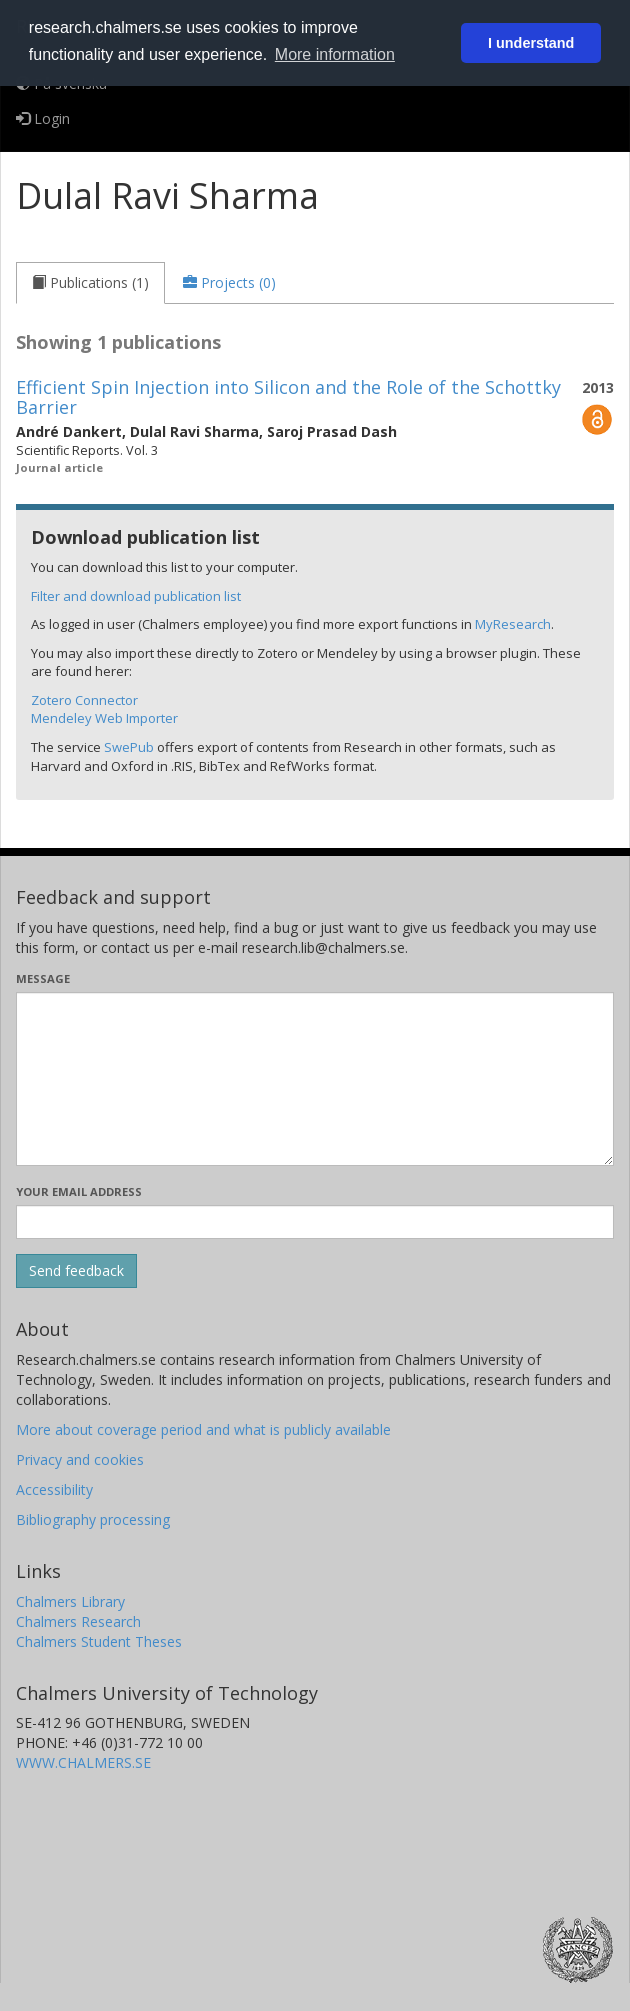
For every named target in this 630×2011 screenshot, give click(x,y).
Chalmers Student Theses (99, 1641)
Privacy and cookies (80, 1459)
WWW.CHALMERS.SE (83, 1762)
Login (43, 118)
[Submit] (76, 1271)
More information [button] (335, 54)
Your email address (79, 1191)
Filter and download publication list (136, 596)
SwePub (129, 747)
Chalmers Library (70, 1601)
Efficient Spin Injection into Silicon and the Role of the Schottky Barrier (288, 397)
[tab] (90, 283)
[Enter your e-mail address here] (315, 1222)
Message (43, 978)
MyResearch (513, 624)
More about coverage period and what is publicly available (203, 1429)
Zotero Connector (84, 700)
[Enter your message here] (315, 1079)
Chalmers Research (78, 1621)
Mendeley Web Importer (104, 718)
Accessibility (54, 1489)
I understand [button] (531, 43)
